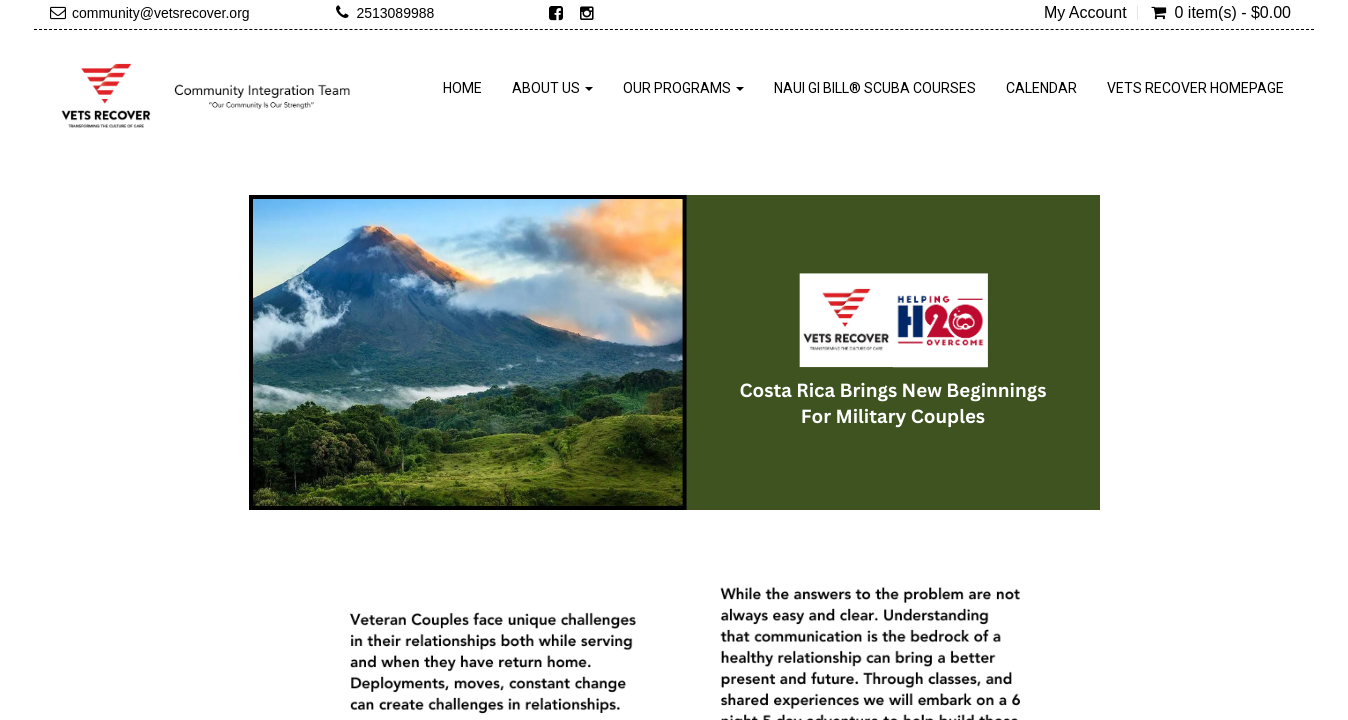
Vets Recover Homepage (1195, 88)
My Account (1085, 13)
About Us (552, 88)
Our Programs (683, 88)
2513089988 (395, 13)
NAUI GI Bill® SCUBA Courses (875, 88)
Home (462, 88)
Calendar (1041, 88)
